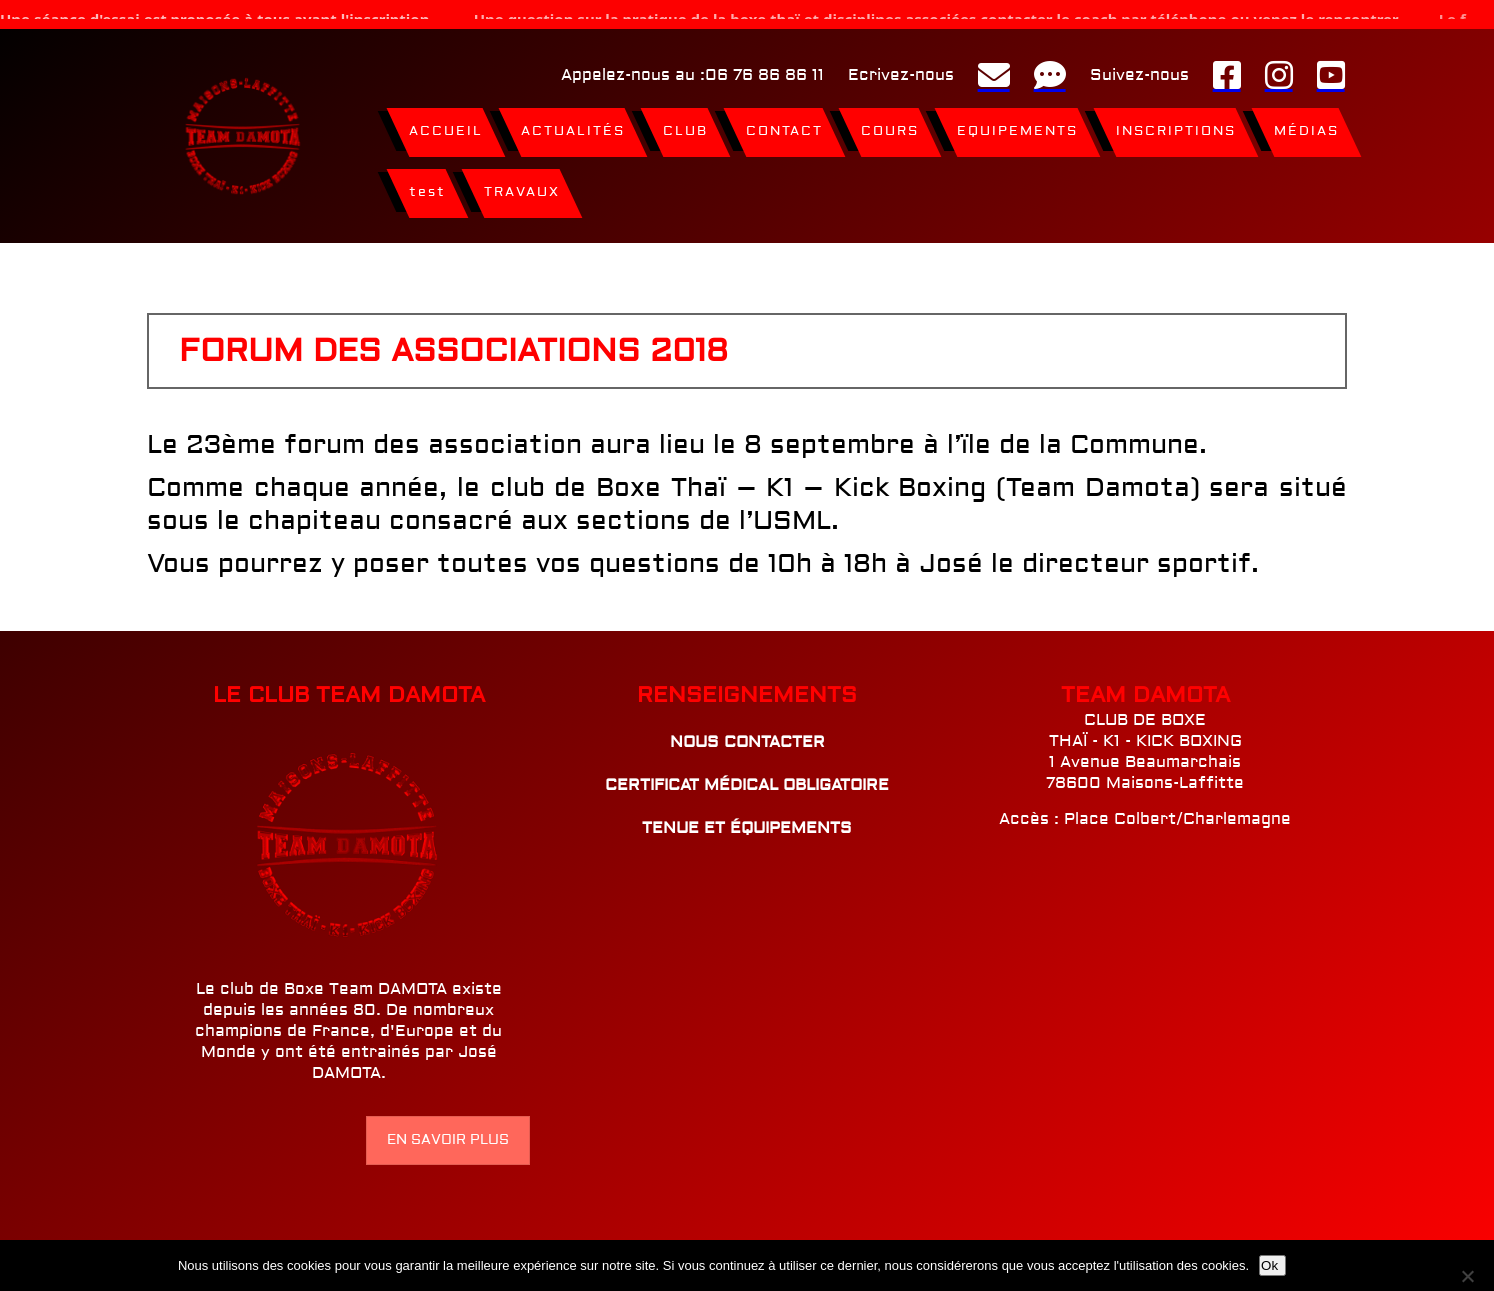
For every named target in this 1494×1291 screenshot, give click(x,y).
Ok (1269, 1265)
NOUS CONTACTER (747, 733)
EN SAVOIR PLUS (448, 1131)
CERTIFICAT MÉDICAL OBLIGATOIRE (747, 776)
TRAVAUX (522, 184)
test (427, 184)
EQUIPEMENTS (1017, 123)
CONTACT (784, 123)
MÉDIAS (1306, 123)
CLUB (685, 123)
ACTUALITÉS (573, 123)
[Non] (1471, 1276)
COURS (890, 123)
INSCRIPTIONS (1176, 123)
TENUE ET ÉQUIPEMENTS (747, 819)
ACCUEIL (446, 123)
